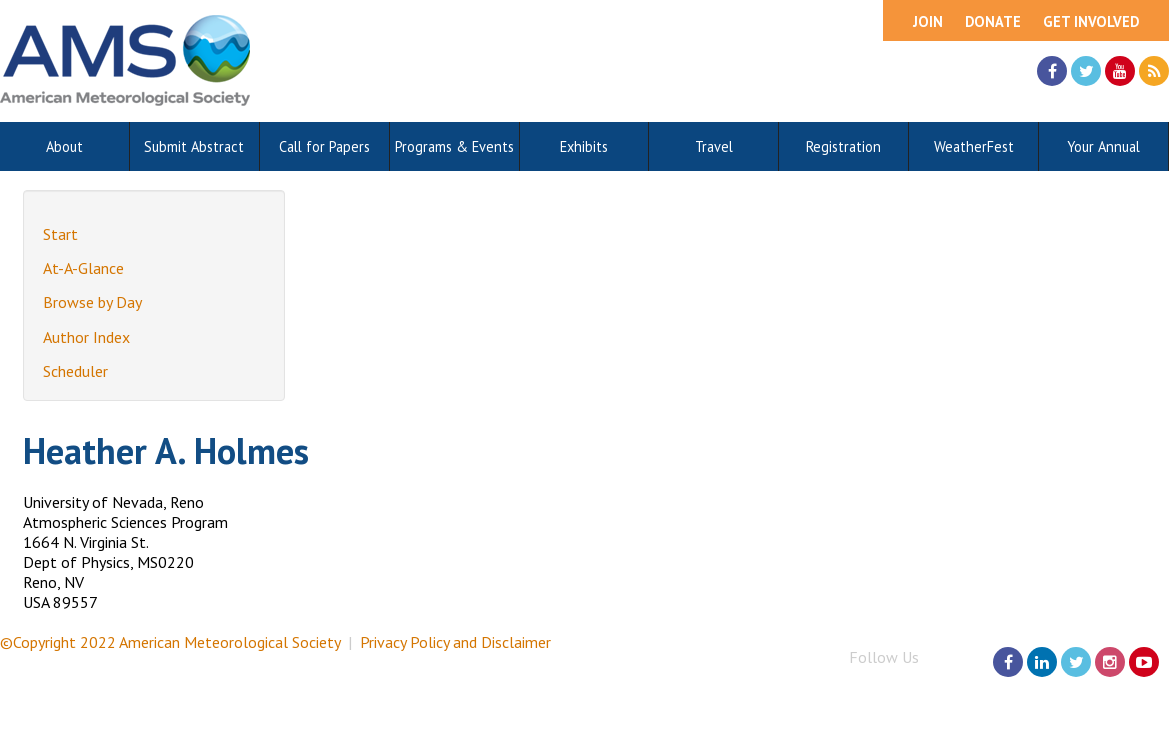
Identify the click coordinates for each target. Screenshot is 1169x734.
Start (60, 234)
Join (928, 21)
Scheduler (75, 371)
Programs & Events (454, 146)
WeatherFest (974, 146)
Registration (843, 146)
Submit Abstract (194, 146)
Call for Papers (324, 146)
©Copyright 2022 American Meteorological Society (170, 642)
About (64, 146)
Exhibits (584, 146)
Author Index (86, 337)
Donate (993, 21)
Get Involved (1091, 21)
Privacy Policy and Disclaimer (455, 642)
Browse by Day (92, 302)
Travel (714, 146)
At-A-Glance (83, 268)
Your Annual (1103, 146)
